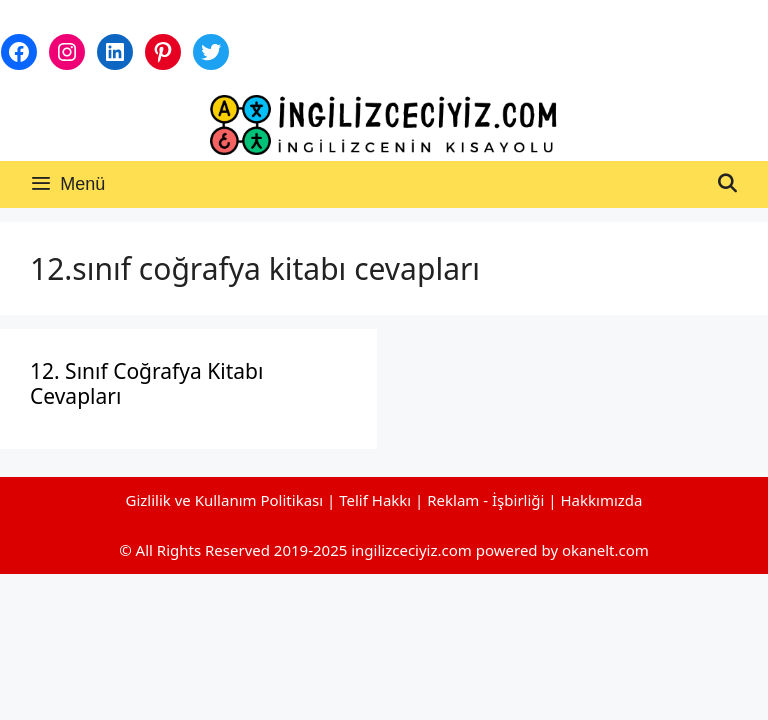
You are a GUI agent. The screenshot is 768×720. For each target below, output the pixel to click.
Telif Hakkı (375, 500)
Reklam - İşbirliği (487, 500)
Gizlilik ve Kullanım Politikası (224, 500)
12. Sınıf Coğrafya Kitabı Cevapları (146, 383)
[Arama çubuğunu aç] (727, 184)
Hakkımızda (602, 500)
